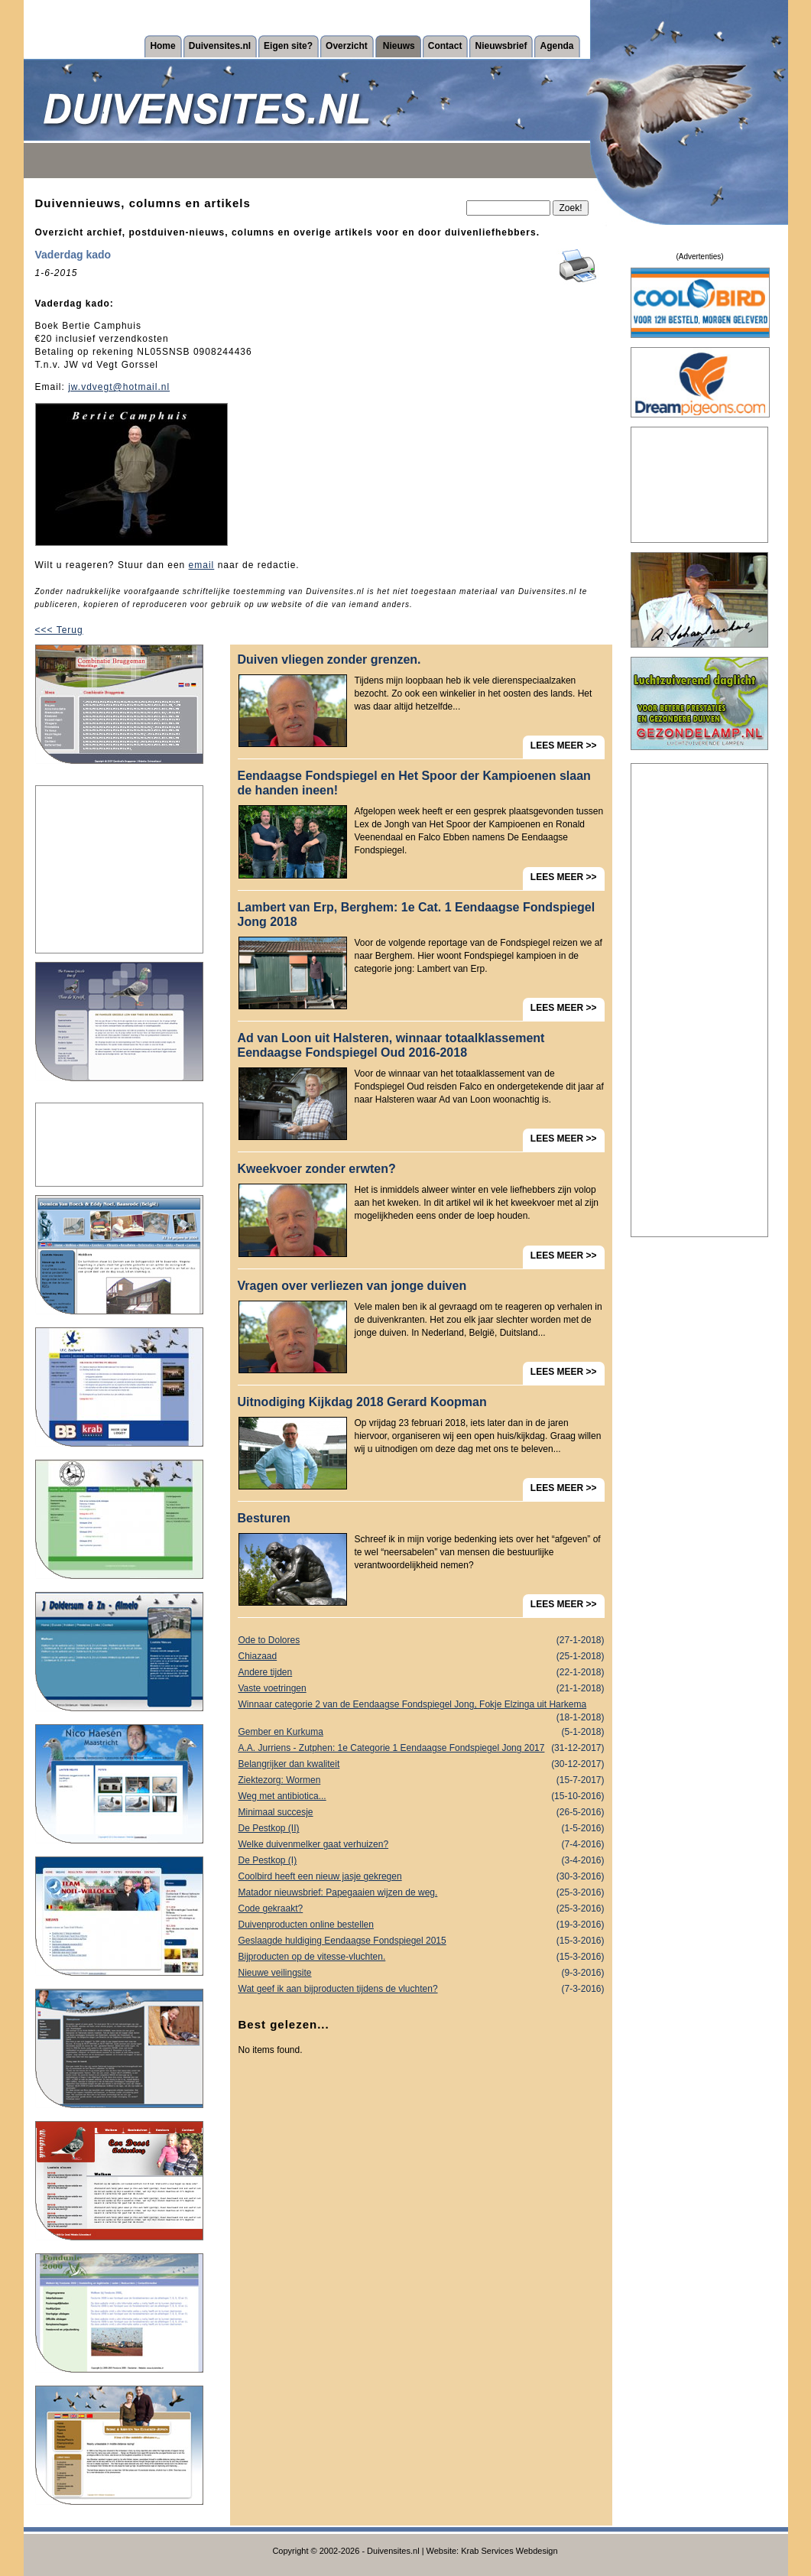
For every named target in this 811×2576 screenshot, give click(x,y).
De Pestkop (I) (421, 1860)
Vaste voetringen (421, 1688)
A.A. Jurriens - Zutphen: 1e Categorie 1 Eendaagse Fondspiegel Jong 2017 (421, 1748)
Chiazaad (421, 1656)
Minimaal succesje (421, 1812)
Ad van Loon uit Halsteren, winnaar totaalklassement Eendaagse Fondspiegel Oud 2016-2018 (391, 1045)
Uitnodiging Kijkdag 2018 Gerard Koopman (362, 1401)
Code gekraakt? (421, 1908)
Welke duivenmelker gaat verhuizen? (421, 1844)
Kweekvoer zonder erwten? (317, 1168)
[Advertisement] (119, 869)
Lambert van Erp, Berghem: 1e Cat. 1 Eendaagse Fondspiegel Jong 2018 (416, 914)
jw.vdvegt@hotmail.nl (119, 387)
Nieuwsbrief (501, 46)
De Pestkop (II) (421, 1828)
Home (162, 46)
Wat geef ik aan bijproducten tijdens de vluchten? (421, 1989)
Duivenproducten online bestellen (421, 1924)
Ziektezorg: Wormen (421, 1780)
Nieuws (399, 46)
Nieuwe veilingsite (421, 1973)
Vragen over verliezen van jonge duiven (352, 1285)
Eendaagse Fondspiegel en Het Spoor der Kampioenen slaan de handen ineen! (414, 783)
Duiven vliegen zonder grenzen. (329, 659)
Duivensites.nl (220, 46)
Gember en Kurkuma (421, 1732)
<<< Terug (59, 630)
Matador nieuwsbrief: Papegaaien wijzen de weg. (421, 1892)
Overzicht (347, 46)
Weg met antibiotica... (421, 1796)
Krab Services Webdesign (509, 2550)
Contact (445, 46)
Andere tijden (421, 1672)
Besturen (264, 1518)
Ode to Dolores (421, 1640)
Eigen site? (288, 46)
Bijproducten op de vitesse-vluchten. (421, 1957)
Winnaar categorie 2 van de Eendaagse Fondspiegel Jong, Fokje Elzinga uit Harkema (421, 1706)
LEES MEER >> (563, 745)
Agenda (556, 46)
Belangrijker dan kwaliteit (421, 1764)
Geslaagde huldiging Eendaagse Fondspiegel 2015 (421, 1940)
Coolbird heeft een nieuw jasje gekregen (421, 1876)
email (202, 565)
